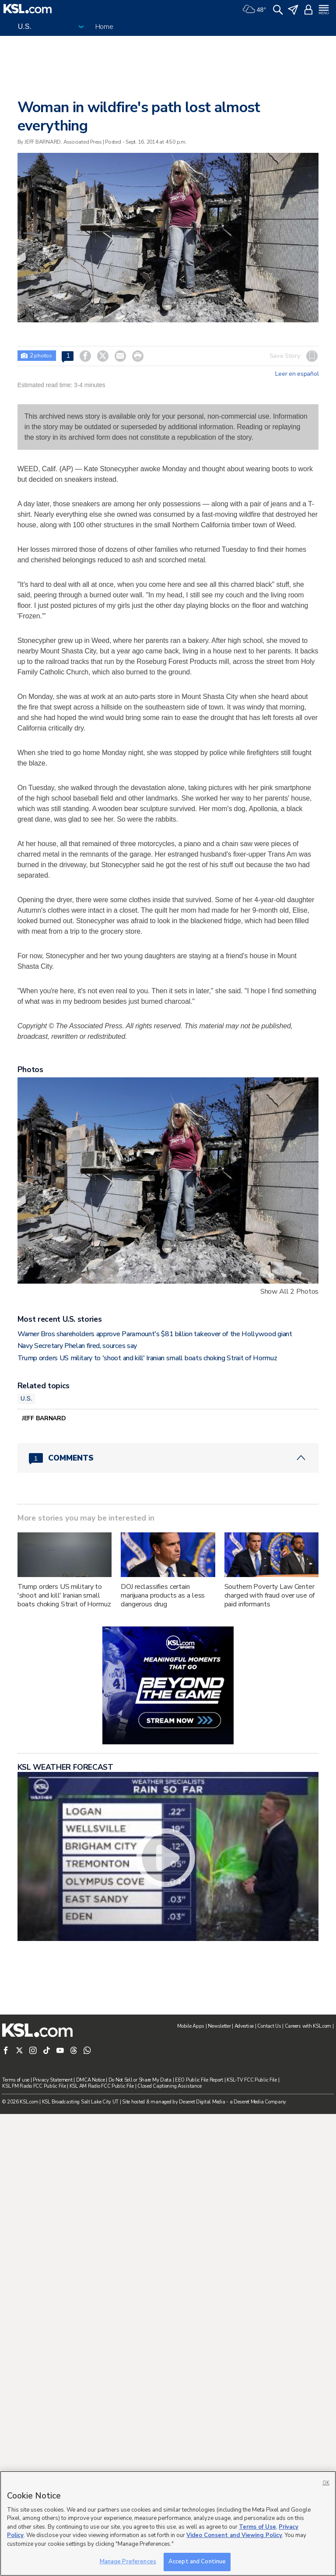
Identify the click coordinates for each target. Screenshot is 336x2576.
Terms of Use (257, 2527)
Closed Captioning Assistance (169, 2086)
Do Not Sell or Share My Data (140, 2080)
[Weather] (254, 9)
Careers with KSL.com (308, 2026)
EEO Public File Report (199, 2080)
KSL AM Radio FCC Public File (102, 2086)
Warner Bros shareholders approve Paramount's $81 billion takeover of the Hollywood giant (155, 1334)
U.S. (26, 1398)
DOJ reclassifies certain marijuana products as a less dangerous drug (163, 1595)
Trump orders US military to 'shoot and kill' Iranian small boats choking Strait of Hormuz (147, 1358)
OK (325, 2483)
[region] (168, 2523)
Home (104, 27)
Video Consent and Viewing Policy (234, 2535)
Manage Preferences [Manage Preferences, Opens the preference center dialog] (128, 2561)
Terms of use (15, 2080)
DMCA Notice (90, 2080)
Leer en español (296, 374)
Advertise (244, 2026)
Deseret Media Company (260, 2102)
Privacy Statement (52, 2080)
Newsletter (219, 2026)
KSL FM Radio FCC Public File (34, 2086)
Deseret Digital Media (202, 2102)
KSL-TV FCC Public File (252, 2080)
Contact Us (269, 2026)
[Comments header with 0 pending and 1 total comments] (168, 1458)
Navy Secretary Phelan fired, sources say (77, 1346)
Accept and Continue (197, 2561)
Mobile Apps (190, 2026)
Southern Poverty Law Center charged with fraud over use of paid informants (269, 1595)
